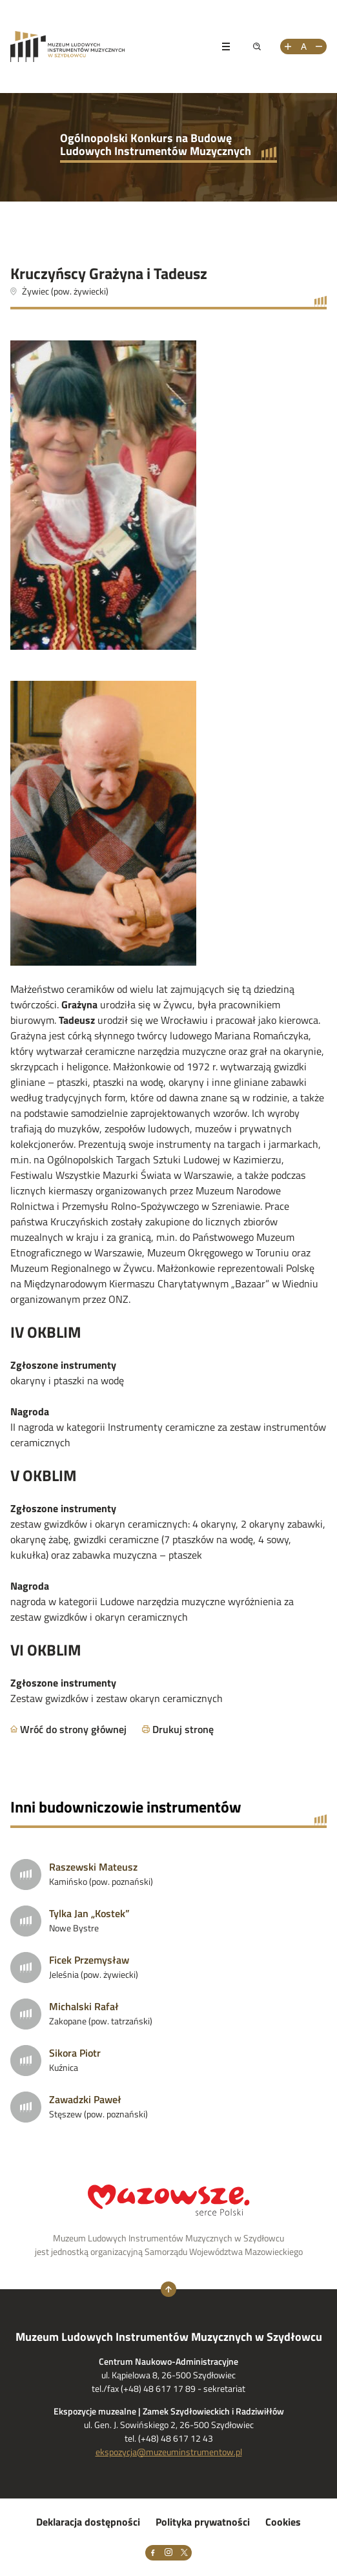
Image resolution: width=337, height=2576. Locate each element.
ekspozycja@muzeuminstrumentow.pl (169, 2451)
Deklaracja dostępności (88, 2521)
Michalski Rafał (84, 2006)
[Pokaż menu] (226, 46)
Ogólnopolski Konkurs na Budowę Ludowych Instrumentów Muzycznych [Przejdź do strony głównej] (155, 144)
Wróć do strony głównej (73, 1729)
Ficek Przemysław (89, 1960)
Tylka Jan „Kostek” (89, 1913)
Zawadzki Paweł (85, 2099)
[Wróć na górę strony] (168, 2289)
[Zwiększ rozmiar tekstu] (288, 46)
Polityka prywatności (203, 2521)
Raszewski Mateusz (93, 1867)
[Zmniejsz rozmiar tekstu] (319, 46)
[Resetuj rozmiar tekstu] (303, 46)
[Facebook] (153, 2552)
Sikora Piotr (75, 2053)
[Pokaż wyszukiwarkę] (257, 46)
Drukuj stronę (183, 1729)
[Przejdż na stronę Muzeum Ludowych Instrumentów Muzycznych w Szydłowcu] (106, 46)
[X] (184, 2552)
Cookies (283, 2521)
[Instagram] (168, 2552)
